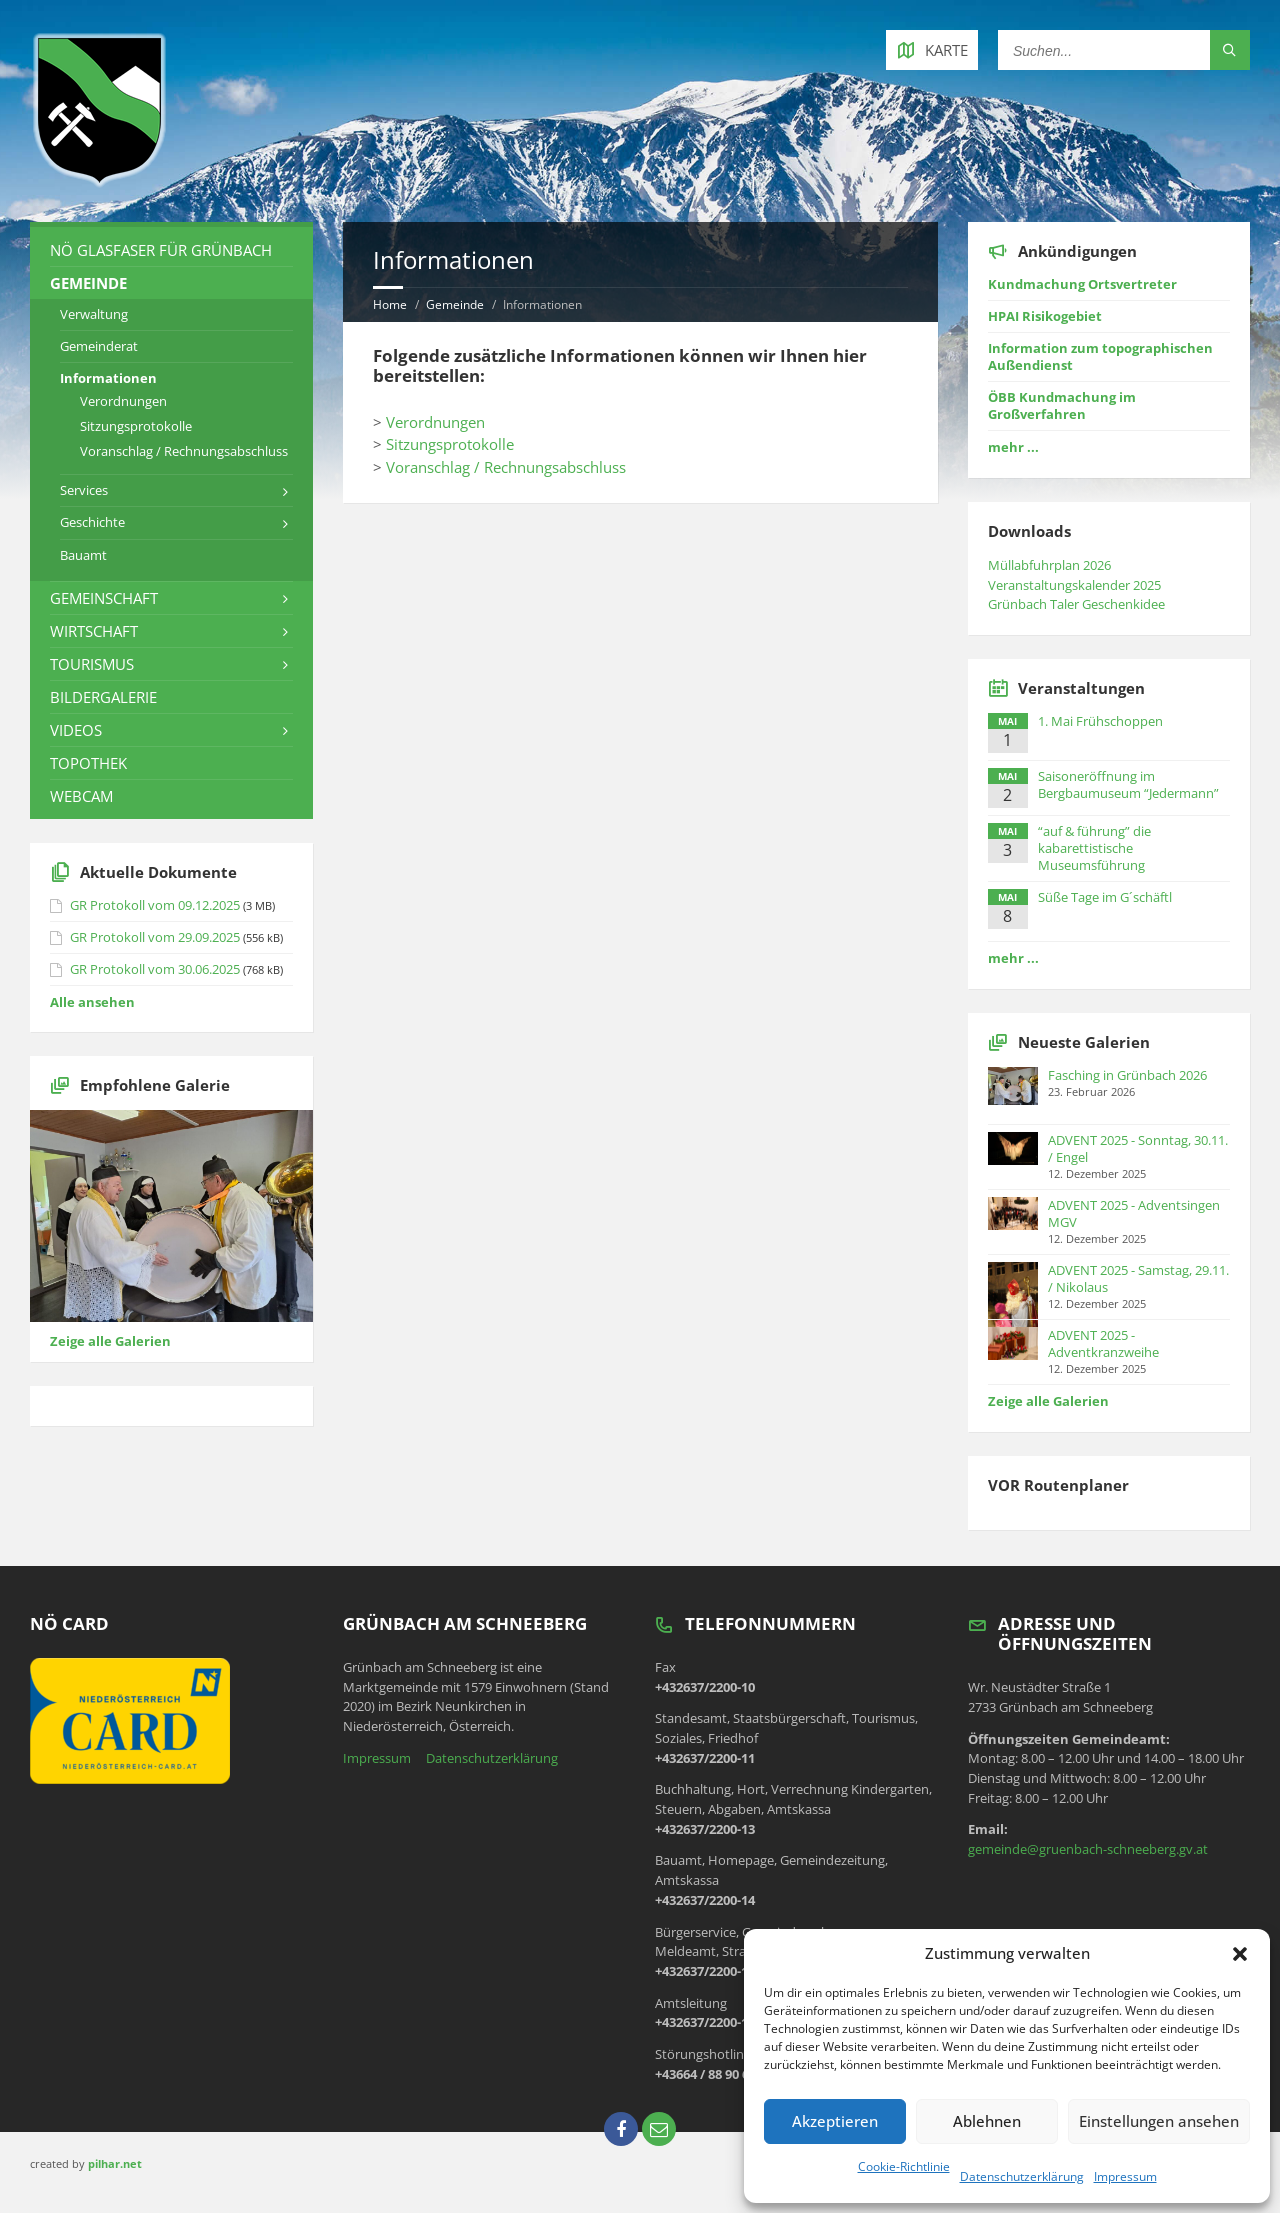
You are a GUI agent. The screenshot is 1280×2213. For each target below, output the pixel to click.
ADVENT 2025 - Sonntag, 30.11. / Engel (1138, 1148)
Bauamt (83, 555)
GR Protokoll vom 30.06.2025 (155, 969)
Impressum (1125, 2176)
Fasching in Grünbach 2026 (1127, 1075)
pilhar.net (115, 2163)
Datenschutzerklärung (1022, 2176)
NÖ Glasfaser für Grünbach (161, 250)
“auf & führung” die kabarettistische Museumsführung (1094, 848)
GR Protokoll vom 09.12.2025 (155, 905)
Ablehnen (987, 2121)
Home (390, 304)
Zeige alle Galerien (110, 1341)
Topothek (88, 763)
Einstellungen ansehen (1159, 2121)
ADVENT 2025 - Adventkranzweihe (1103, 1343)
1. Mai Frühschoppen (1100, 721)
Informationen (108, 378)
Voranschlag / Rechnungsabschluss (506, 467)
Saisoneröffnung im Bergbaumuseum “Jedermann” (1128, 784)
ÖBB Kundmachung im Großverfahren (1062, 405)
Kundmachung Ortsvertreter (1082, 284)
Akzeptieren (835, 2121)
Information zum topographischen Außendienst (1100, 356)
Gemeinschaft (104, 598)
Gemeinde (455, 304)
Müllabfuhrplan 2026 (1049, 565)
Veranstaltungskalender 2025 (1074, 585)
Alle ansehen (92, 1002)
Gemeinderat (99, 346)
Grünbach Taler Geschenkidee (1076, 604)
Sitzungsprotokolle (450, 444)
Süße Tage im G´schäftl (1105, 897)
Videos (76, 730)
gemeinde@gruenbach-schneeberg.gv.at (1088, 1849)
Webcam (81, 796)
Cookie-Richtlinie (904, 2166)
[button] (1240, 1954)
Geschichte (92, 522)
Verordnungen (435, 422)
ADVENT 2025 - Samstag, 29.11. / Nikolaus (1138, 1278)
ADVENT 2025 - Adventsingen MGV (1134, 1213)
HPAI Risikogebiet (1045, 316)
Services (84, 490)
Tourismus (92, 664)
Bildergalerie (103, 697)
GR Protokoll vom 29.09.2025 (155, 937)
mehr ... (1013, 447)
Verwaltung (94, 314)
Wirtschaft (94, 631)
